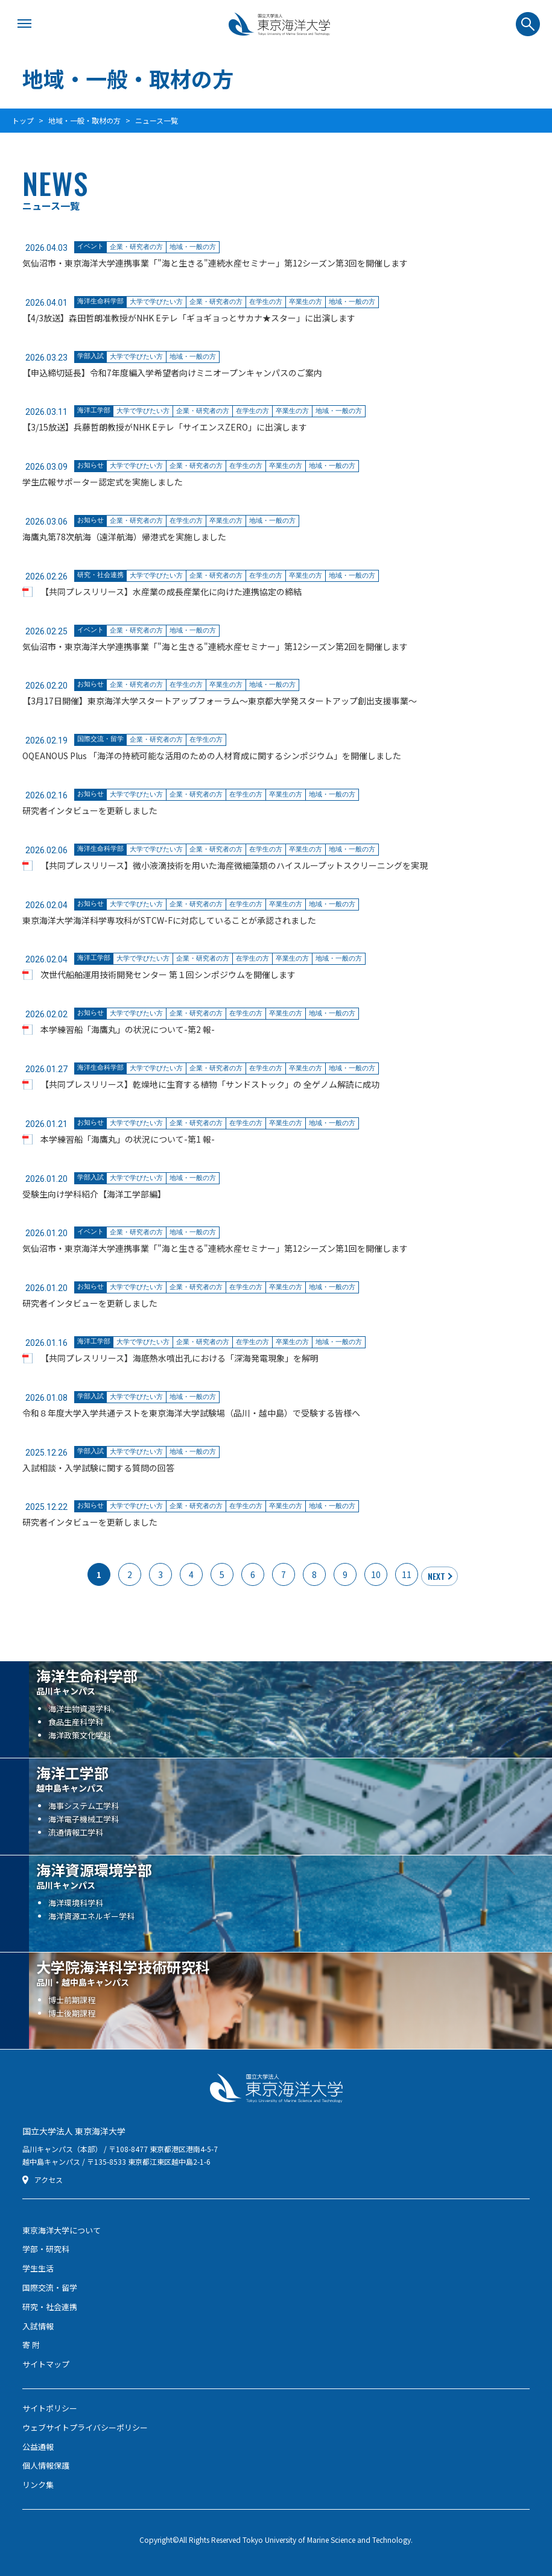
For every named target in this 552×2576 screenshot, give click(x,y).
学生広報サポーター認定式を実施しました (102, 482)
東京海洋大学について (61, 2230)
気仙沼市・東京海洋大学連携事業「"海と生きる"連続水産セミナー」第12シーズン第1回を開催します (215, 1248)
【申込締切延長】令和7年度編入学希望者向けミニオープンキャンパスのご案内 (172, 373)
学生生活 (38, 2268)
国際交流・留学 (49, 2287)
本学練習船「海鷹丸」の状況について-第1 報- (127, 1139)
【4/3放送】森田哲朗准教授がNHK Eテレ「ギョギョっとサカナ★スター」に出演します (188, 318)
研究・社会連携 (49, 2306)
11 (406, 1574)
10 (376, 1574)
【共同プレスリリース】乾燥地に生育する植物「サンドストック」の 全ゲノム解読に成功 (209, 1084)
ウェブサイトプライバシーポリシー (85, 2427)
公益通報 (38, 2446)
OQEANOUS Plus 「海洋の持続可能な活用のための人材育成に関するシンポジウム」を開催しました (211, 756)
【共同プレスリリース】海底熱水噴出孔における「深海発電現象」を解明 (179, 1358)
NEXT (436, 1576)
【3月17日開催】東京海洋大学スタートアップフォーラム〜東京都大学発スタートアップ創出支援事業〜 (219, 701)
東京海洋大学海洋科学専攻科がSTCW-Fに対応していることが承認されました (169, 920)
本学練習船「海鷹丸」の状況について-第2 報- (127, 1029)
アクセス (48, 2180)
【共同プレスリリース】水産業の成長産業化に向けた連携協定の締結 (171, 592)
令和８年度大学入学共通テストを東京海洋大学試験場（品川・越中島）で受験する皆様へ (191, 1413)
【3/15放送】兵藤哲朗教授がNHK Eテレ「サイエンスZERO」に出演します (164, 427)
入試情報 (38, 2326)
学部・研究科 (45, 2249)
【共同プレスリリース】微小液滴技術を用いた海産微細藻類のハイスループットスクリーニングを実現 (234, 865)
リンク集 (38, 2484)
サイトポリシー (49, 2408)
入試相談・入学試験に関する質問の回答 (98, 1468)
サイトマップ (45, 2364)
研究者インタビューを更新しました (89, 810)
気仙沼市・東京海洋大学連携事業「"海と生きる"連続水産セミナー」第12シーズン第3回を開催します (215, 263)
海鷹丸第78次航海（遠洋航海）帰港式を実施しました (124, 537)
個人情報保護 (45, 2465)
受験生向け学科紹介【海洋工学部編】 (94, 1194)
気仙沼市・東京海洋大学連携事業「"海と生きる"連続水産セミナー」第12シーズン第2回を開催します (215, 646)
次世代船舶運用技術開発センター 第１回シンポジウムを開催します (168, 974)
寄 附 (31, 2344)
